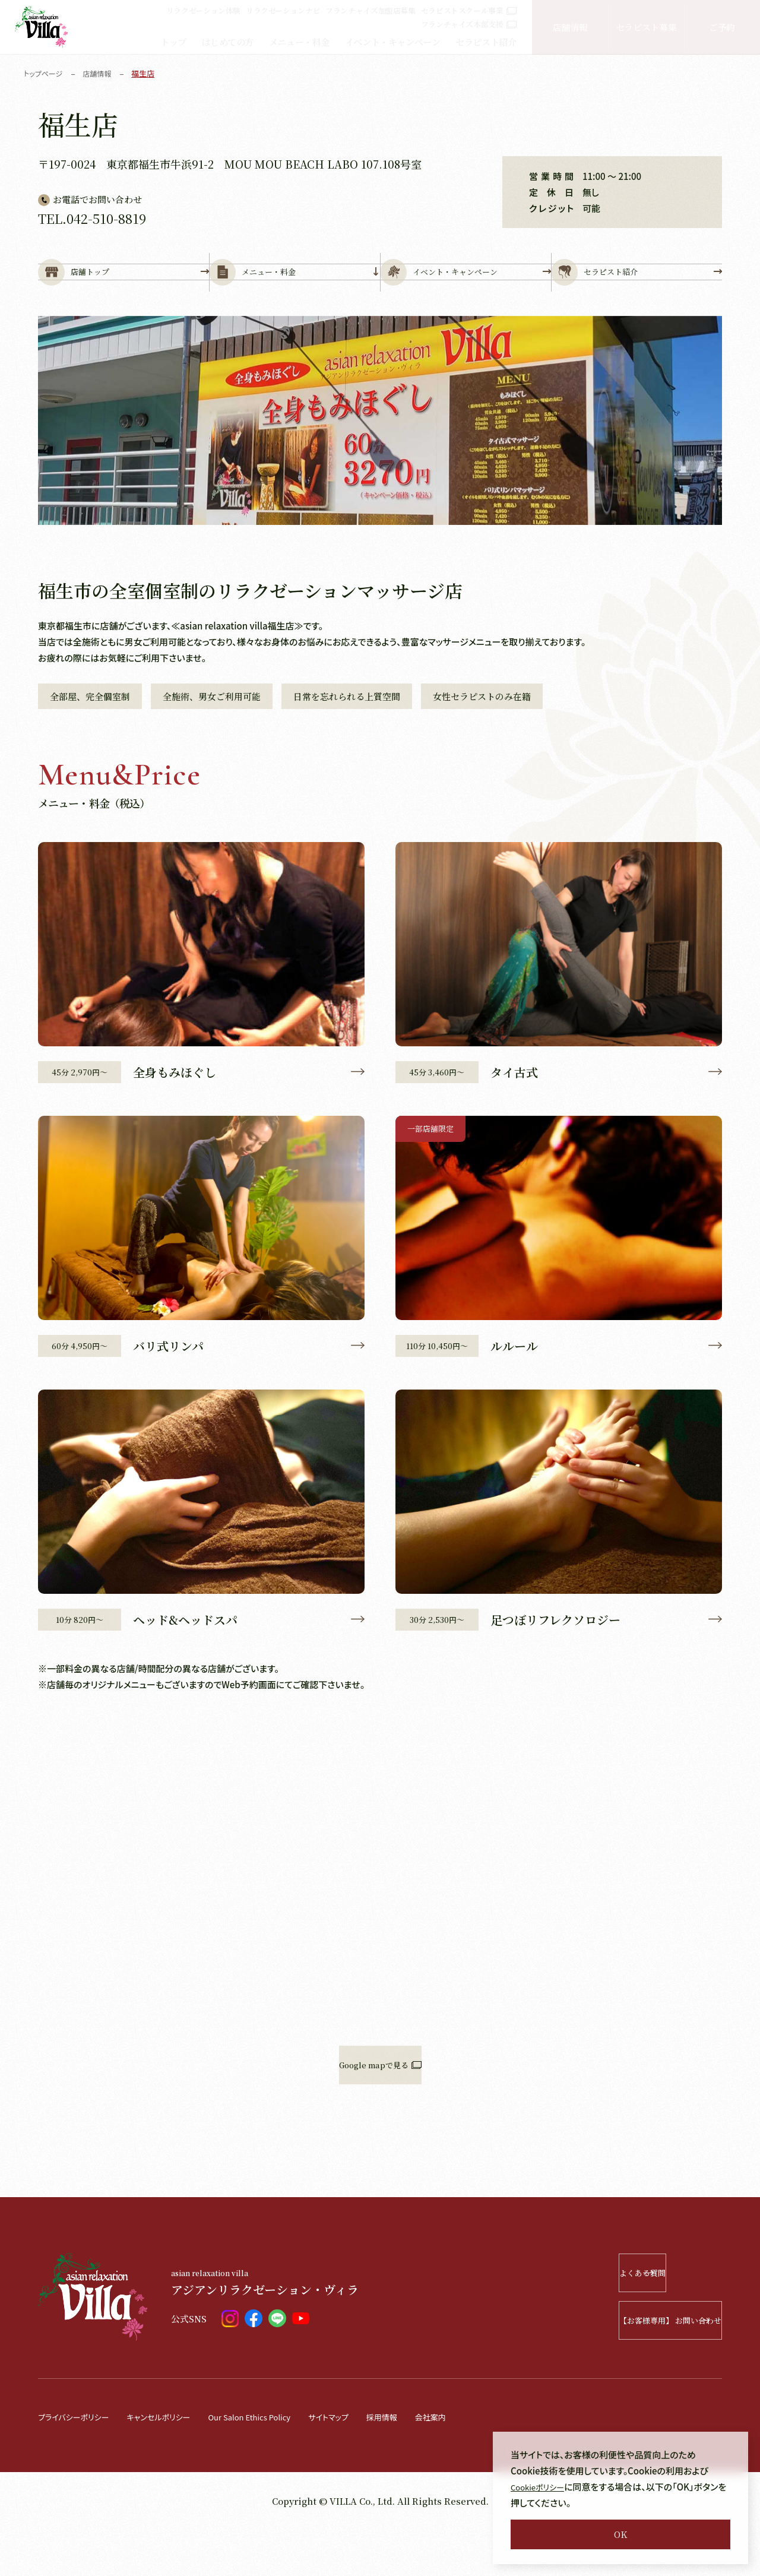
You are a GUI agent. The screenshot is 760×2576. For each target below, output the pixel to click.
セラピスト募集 (646, 27)
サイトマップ (367, 2463)
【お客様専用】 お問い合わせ (636, 2366)
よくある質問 (652, 2319)
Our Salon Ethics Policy (277, 2463)
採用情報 (426, 2463)
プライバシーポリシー (79, 2463)
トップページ (45, 73)
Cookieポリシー (542, 2486)
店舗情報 (570, 27)
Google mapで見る (380, 2111)
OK (620, 2534)
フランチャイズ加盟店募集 (370, 10)
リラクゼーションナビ (283, 10)
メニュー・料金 (299, 41)
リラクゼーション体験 (203, 10)
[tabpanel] (380, 459)
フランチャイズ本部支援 (469, 24)
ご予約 (722, 27)
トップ (173, 41)
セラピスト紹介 (485, 41)
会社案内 (479, 2463)
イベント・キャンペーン (393, 41)
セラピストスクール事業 (469, 10)
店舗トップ (123, 292)
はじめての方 (227, 41)
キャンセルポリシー (174, 2463)
